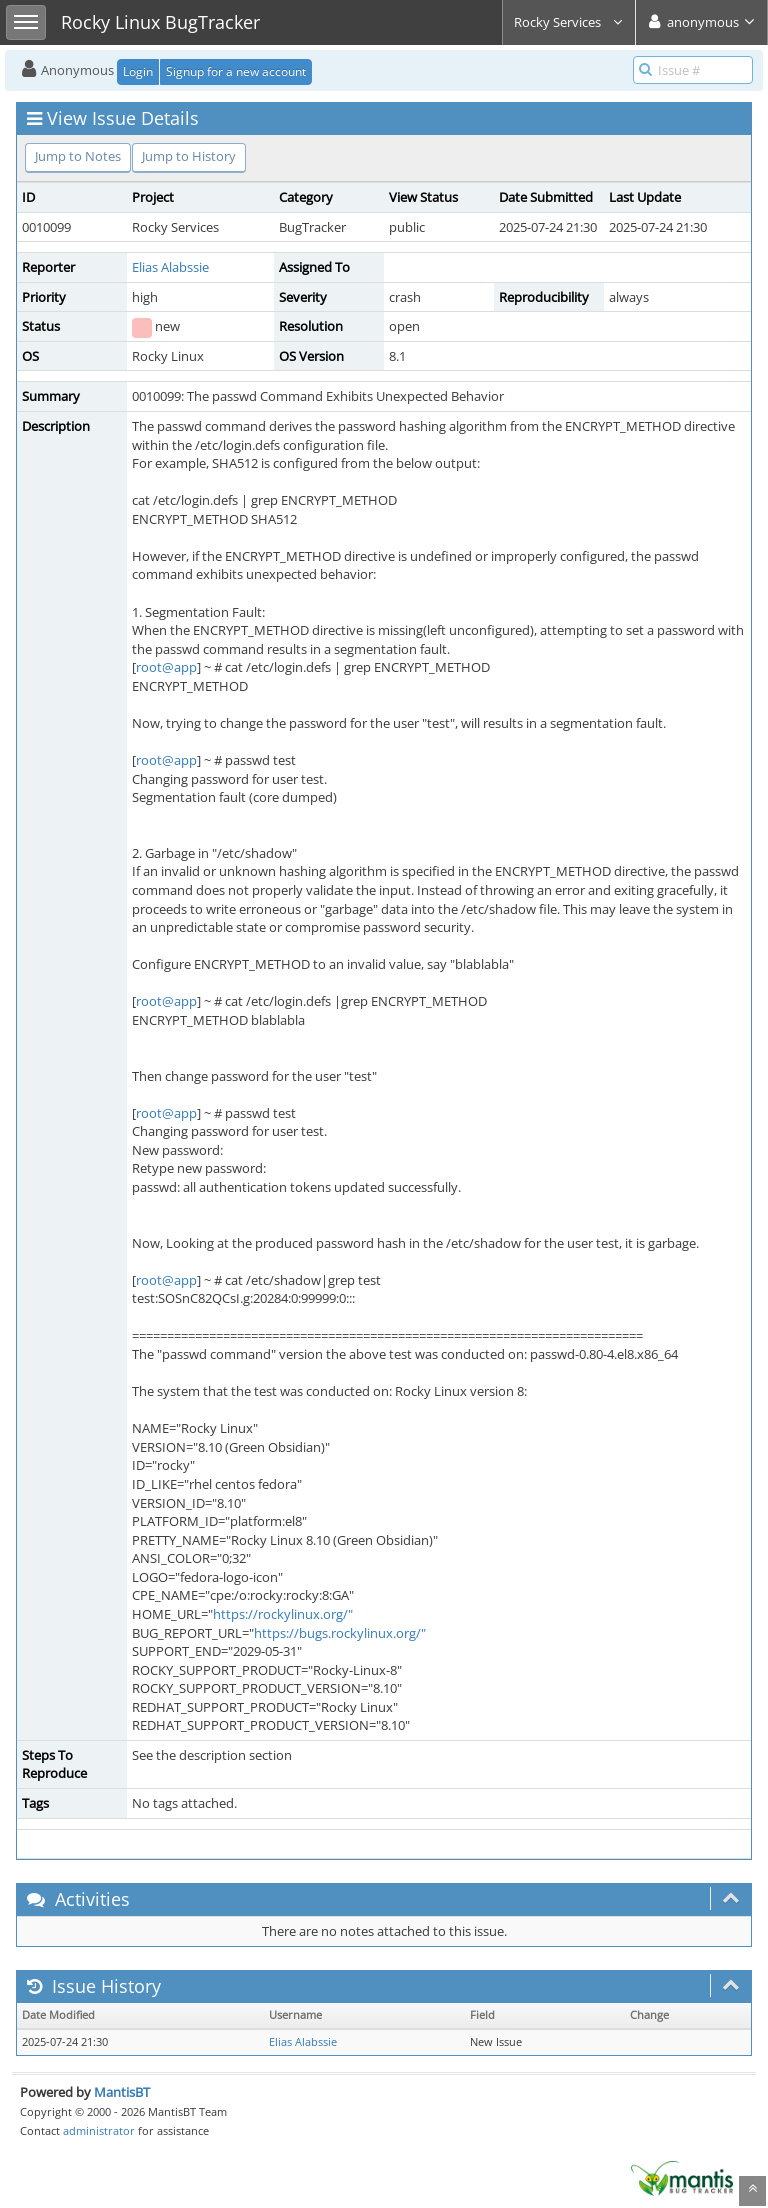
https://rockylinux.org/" (283, 1614)
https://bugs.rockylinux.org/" (340, 1633)
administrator (99, 2130)
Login (138, 71)
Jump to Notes (78, 156)
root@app (166, 667)
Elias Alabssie (170, 267)
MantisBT (122, 2092)
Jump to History (189, 156)
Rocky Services (569, 22)
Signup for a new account (236, 71)
